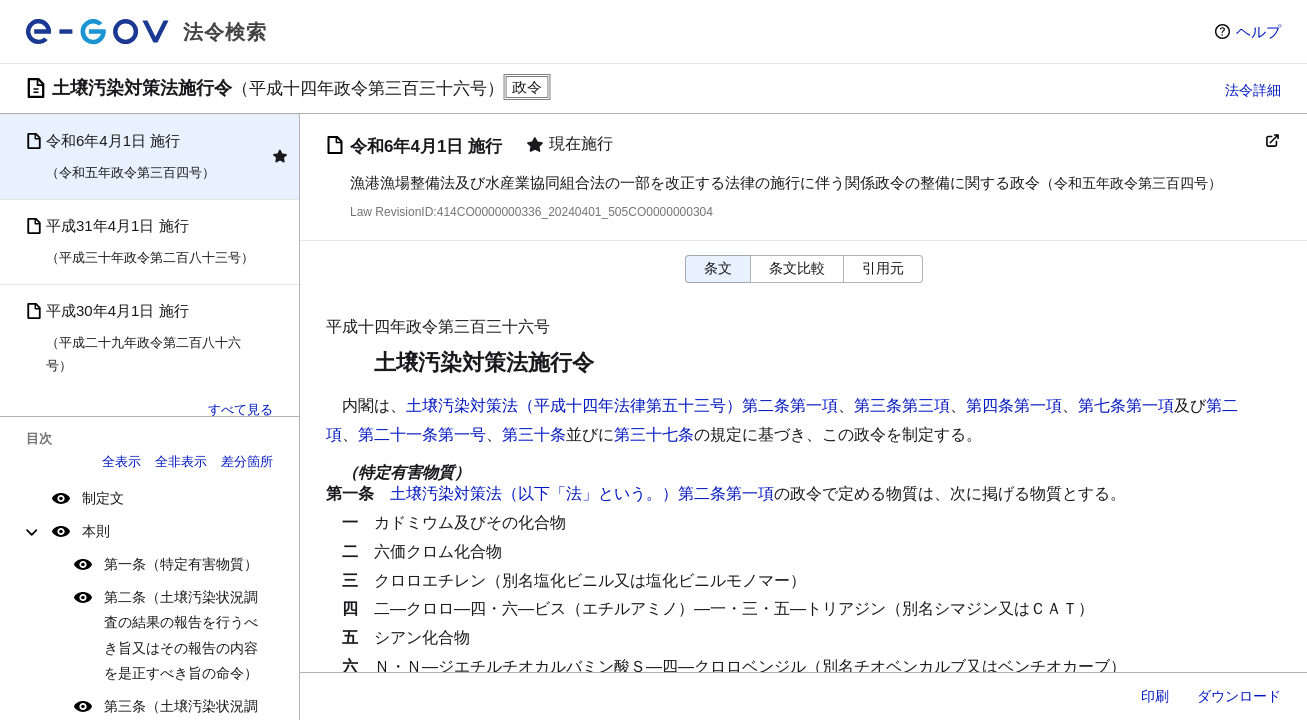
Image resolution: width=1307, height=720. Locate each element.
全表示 (121, 461)
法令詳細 (1253, 90)
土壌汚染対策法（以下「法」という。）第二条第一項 (582, 493)
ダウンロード (1239, 696)
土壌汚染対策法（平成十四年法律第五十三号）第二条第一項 (622, 405)
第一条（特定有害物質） (181, 564)
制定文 (103, 498)
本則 (96, 531)
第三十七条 (654, 434)
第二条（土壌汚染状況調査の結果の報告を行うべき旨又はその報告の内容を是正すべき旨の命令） (181, 635)
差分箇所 (247, 461)
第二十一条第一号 (422, 434)
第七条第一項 (1126, 405)
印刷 (1155, 696)
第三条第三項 (902, 405)
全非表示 (181, 461)
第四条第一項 (1014, 405)
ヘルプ (1258, 31)
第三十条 (534, 434)
